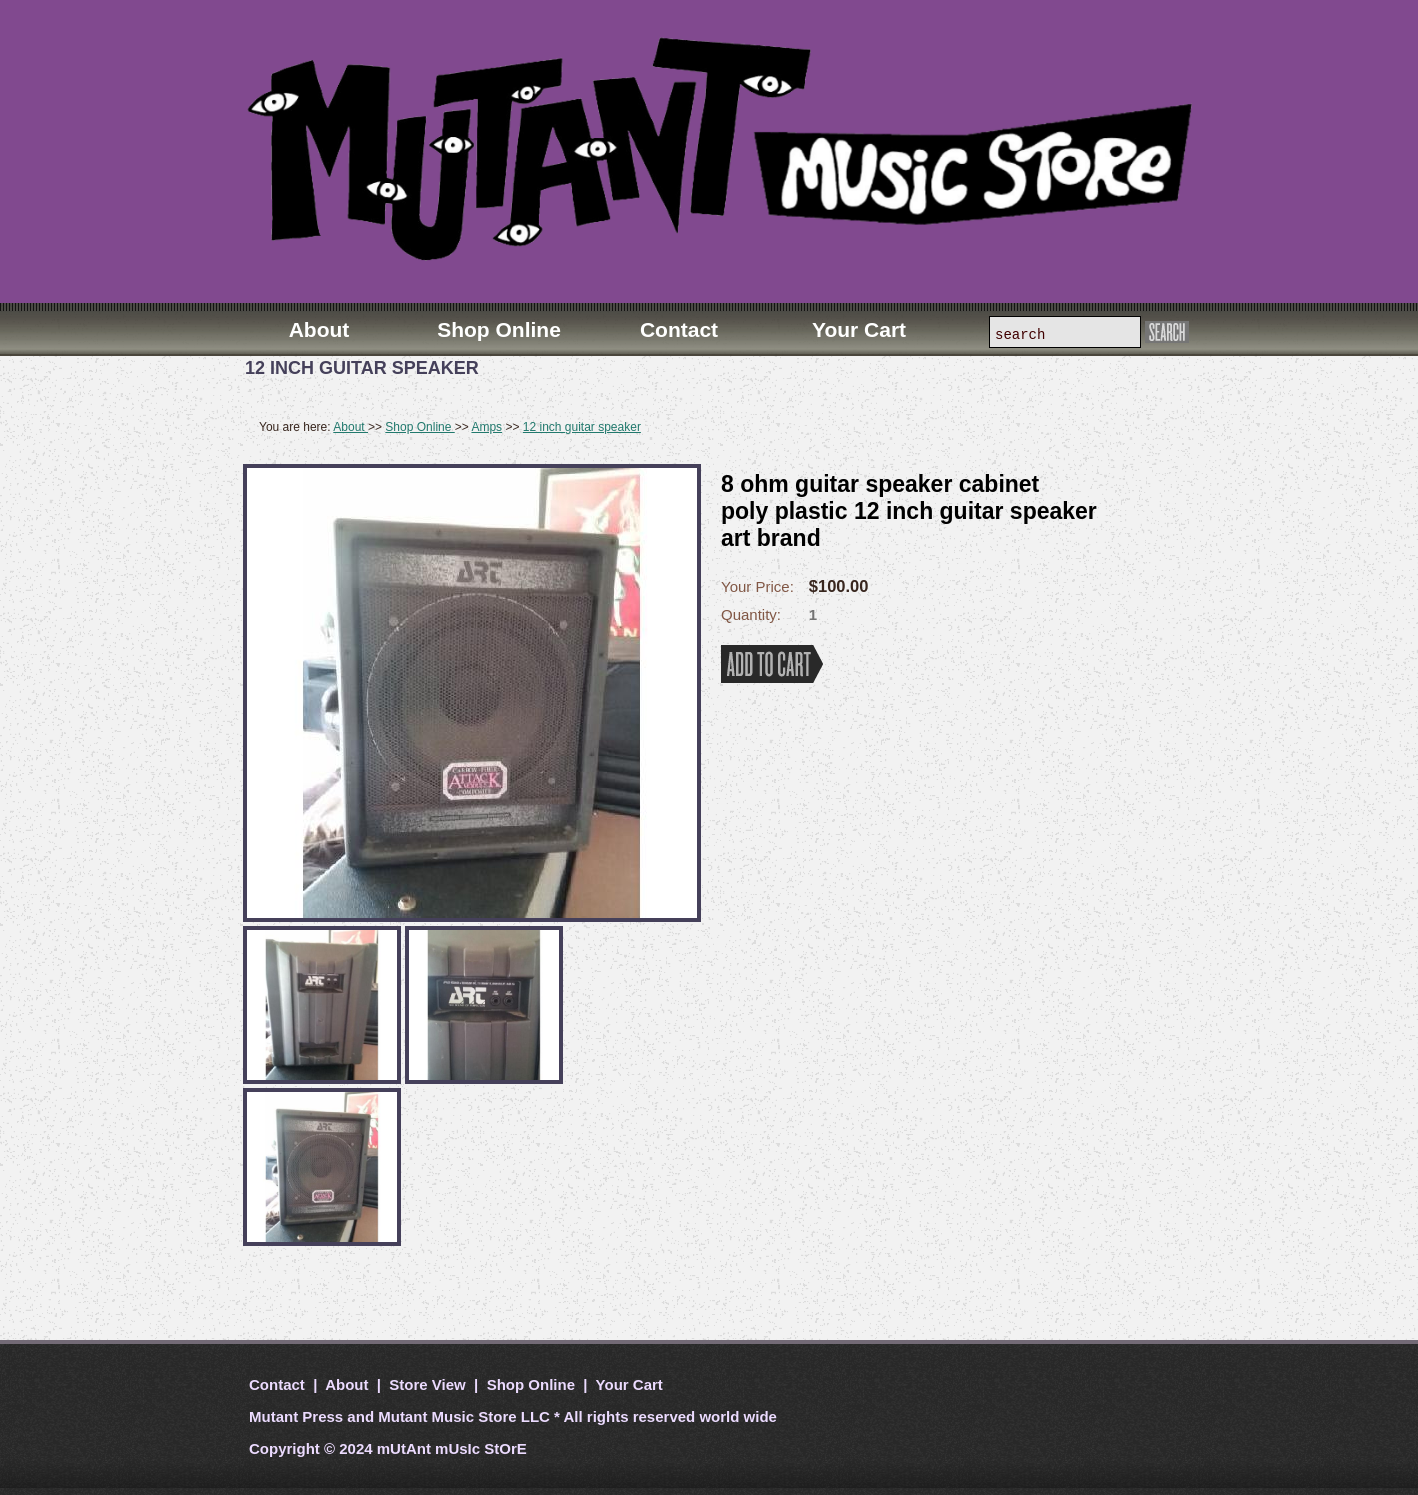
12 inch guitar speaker (582, 427)
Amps (486, 427)
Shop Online (419, 427)
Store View (427, 1384)
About (350, 427)
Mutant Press (296, 1416)
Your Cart (627, 1384)
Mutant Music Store (447, 1416)
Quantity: (751, 614)
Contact (279, 1384)
